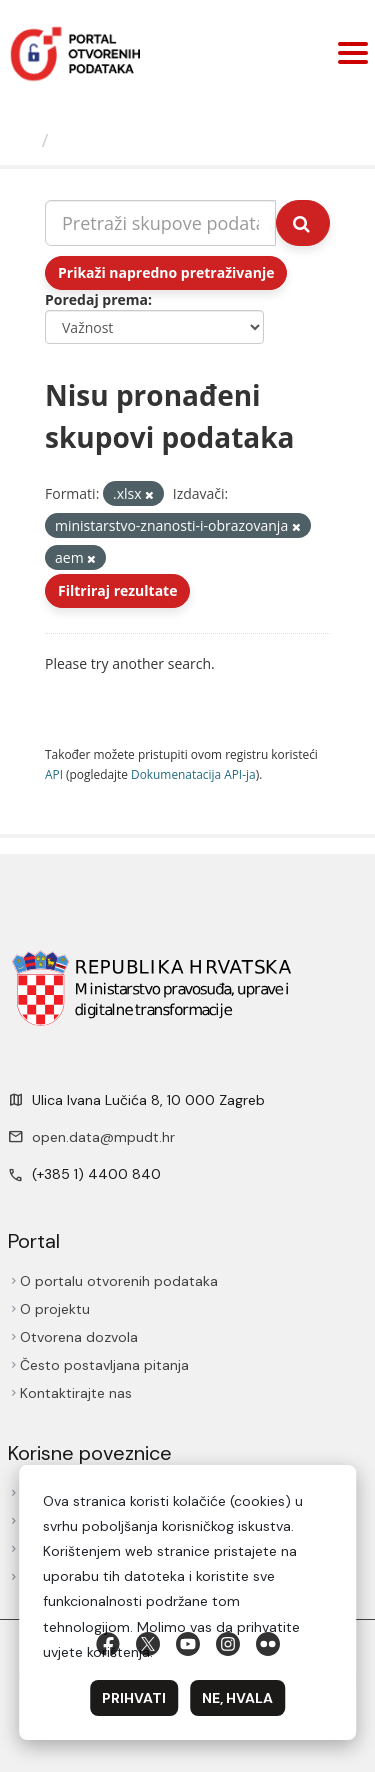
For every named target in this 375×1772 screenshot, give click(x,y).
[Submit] (303, 223)
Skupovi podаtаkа (138, 140)
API (54, 774)
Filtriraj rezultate (117, 590)
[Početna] (23, 140)
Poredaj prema (96, 299)
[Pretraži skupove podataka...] (160, 223)
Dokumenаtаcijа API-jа (193, 774)
